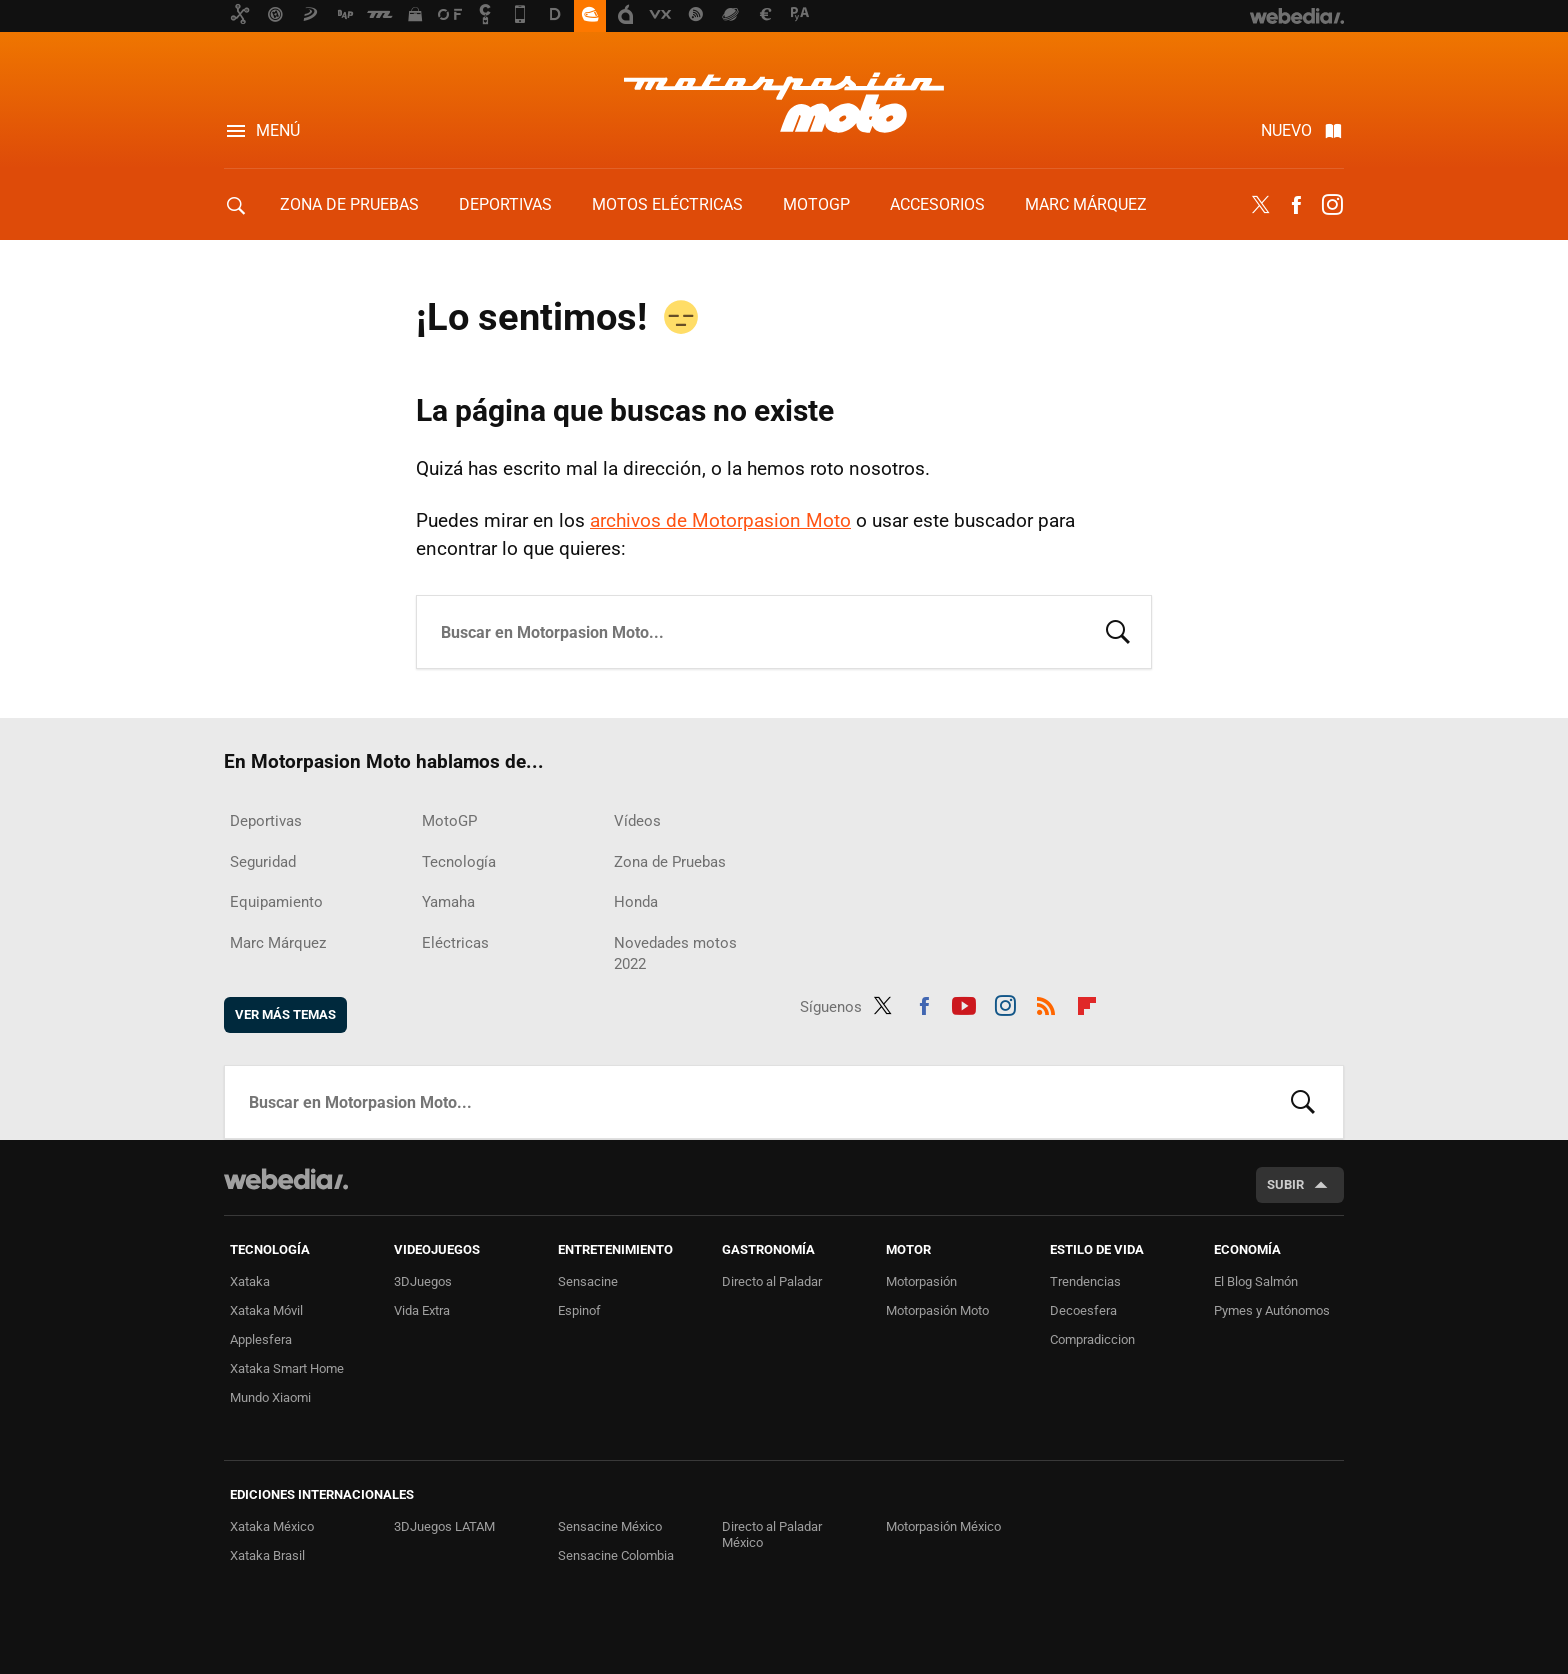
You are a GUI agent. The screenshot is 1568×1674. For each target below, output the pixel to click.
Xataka (250, 1281)
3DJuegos (423, 1281)
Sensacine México (610, 1526)
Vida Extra (422, 1310)
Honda (636, 902)
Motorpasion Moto (784, 102)
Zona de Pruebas (349, 204)
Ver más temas (285, 1014)
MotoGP (816, 204)
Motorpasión (921, 1281)
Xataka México (272, 1526)
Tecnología (459, 862)
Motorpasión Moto (937, 1310)
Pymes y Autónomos (1272, 1310)
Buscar (1118, 630)
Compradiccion (1092, 1339)
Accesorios (937, 204)
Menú (278, 130)
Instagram (1332, 205)
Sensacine (588, 1281)
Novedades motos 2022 (675, 953)
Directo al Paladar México (772, 1534)
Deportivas (505, 204)
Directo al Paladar (772, 1281)
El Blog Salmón (1256, 1281)
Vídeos (637, 821)
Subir (1285, 1184)
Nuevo (1286, 130)
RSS (1046, 1003)
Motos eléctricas (667, 204)
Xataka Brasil (267, 1555)
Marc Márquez (1086, 204)
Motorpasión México (943, 1526)
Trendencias (1085, 1281)
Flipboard (1087, 1003)
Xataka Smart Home (287, 1368)
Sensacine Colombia (616, 1555)
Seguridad (263, 862)
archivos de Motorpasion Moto (720, 520)
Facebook (1296, 205)
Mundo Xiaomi (270, 1397)
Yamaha (448, 902)
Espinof (579, 1310)
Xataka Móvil (266, 1310)
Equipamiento (276, 902)
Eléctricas (455, 943)
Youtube (964, 1003)
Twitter (1260, 205)
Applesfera (261, 1339)
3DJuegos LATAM (444, 1526)
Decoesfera (1083, 1310)
